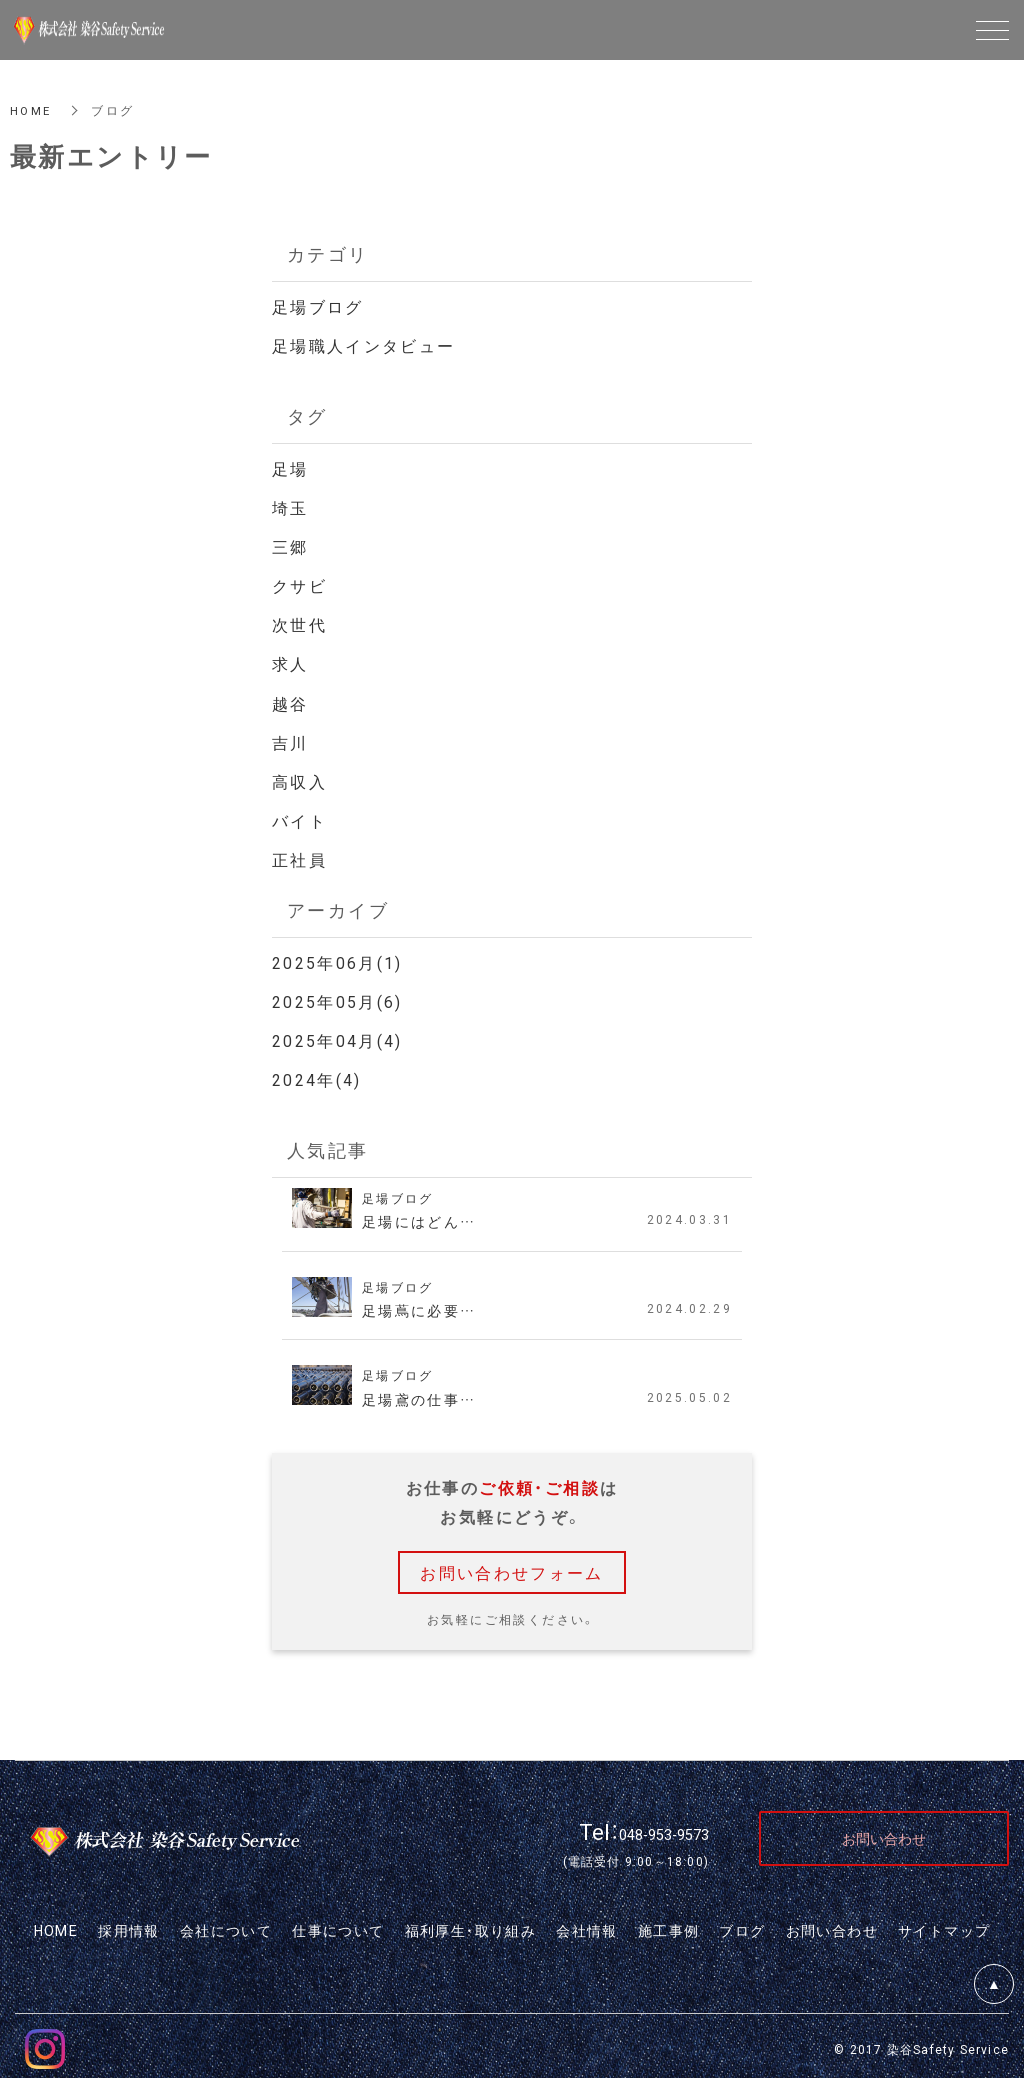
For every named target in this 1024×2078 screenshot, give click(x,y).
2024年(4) (317, 1073)
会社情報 (587, 1924)
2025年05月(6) (337, 996)
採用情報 (129, 1924)
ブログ (742, 1924)
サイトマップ (944, 1924)
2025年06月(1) (337, 957)
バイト (299, 816)
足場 (290, 467)
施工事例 (669, 1924)
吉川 (290, 738)
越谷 (290, 700)
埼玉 (290, 506)
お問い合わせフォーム (512, 1565)
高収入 (299, 777)
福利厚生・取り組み (471, 1924)
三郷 (290, 544)
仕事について (338, 1924)
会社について (226, 1924)
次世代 (299, 622)
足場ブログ (318, 306)
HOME (32, 110)
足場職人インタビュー (364, 345)
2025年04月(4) (337, 1035)
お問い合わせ (832, 1924)
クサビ (299, 583)
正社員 (299, 855)
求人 (290, 661)
